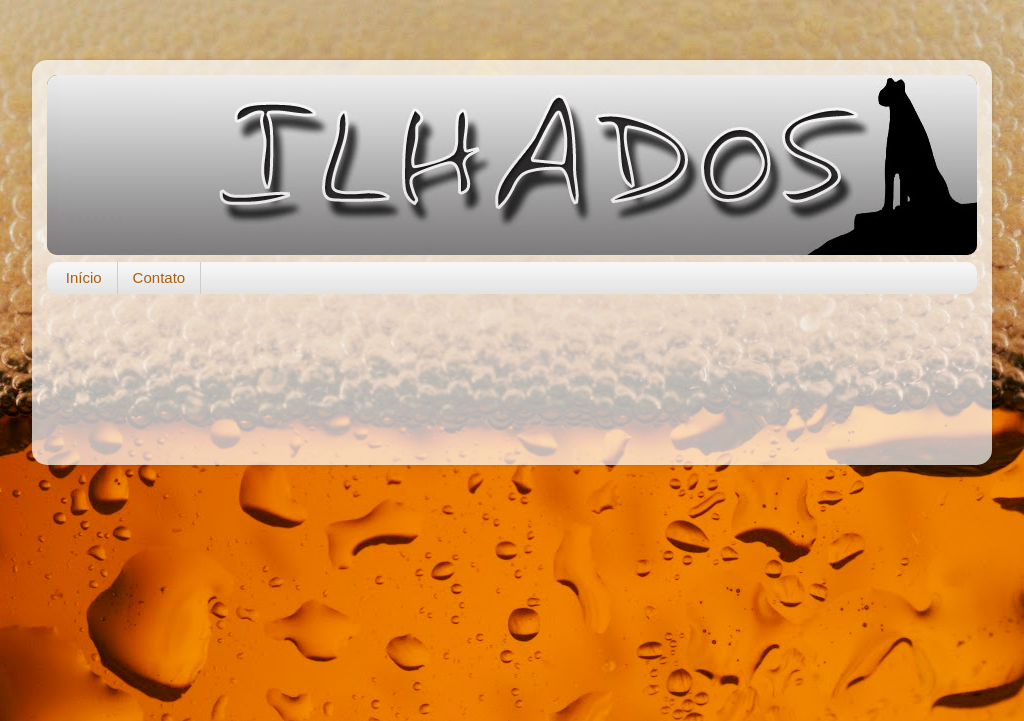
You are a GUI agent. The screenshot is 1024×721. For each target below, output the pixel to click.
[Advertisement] (512, 369)
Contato (159, 277)
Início (84, 277)
